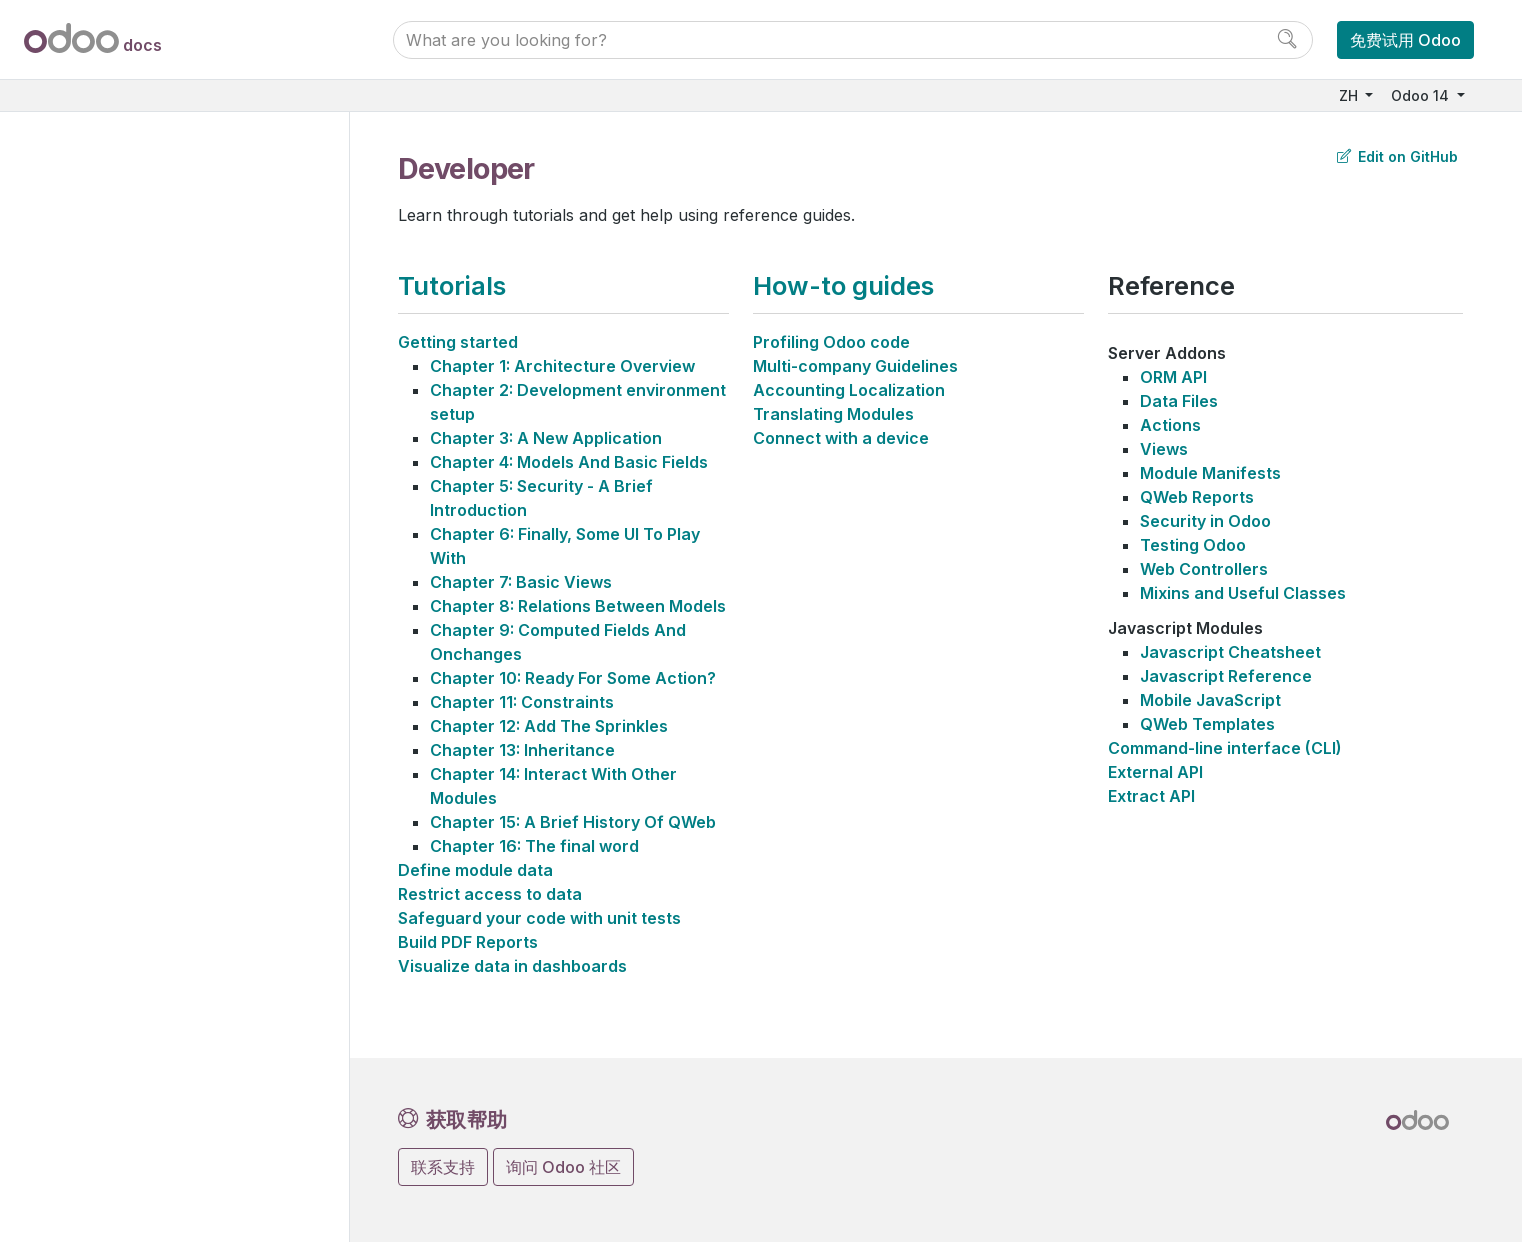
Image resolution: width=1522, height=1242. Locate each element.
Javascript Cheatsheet (1230, 652)
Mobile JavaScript (1210, 700)
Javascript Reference (1226, 676)
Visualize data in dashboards (512, 966)
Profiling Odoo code (831, 342)
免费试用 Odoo (1405, 40)
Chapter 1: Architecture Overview (562, 366)
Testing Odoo (1193, 545)
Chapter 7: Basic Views (521, 582)
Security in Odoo (1205, 521)
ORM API (1173, 377)
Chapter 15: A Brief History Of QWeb (573, 822)
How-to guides (843, 285)
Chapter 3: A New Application (546, 438)
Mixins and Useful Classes (1243, 593)
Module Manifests (1210, 473)
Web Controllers (1204, 569)
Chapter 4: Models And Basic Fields (569, 462)
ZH (1350, 95)
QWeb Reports (1197, 497)
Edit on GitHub (1397, 156)
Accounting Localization (849, 390)
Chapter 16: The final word (534, 846)
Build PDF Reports (468, 942)
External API (1155, 772)
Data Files (1179, 401)
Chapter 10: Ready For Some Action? (573, 678)
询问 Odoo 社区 (563, 1167)
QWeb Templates (1207, 724)
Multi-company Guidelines (855, 366)
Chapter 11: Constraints (522, 702)
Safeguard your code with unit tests (539, 918)
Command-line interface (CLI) (1225, 748)
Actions (1170, 425)
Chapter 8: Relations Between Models (578, 606)
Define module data (475, 870)
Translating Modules (833, 414)
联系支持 (443, 1167)
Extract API (1151, 796)
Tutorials (452, 285)
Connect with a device (841, 438)
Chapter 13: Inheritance (522, 750)
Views (1164, 449)
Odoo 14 (1422, 95)
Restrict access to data (490, 894)
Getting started (458, 342)
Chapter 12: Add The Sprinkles (549, 726)
